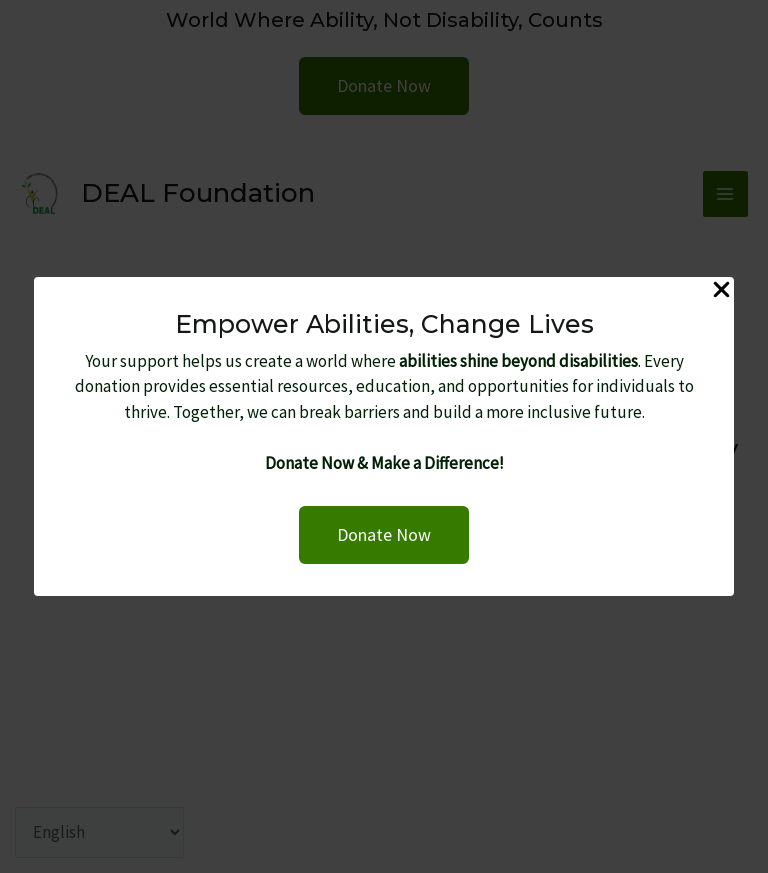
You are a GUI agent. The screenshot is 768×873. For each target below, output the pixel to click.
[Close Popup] (721, 291)
